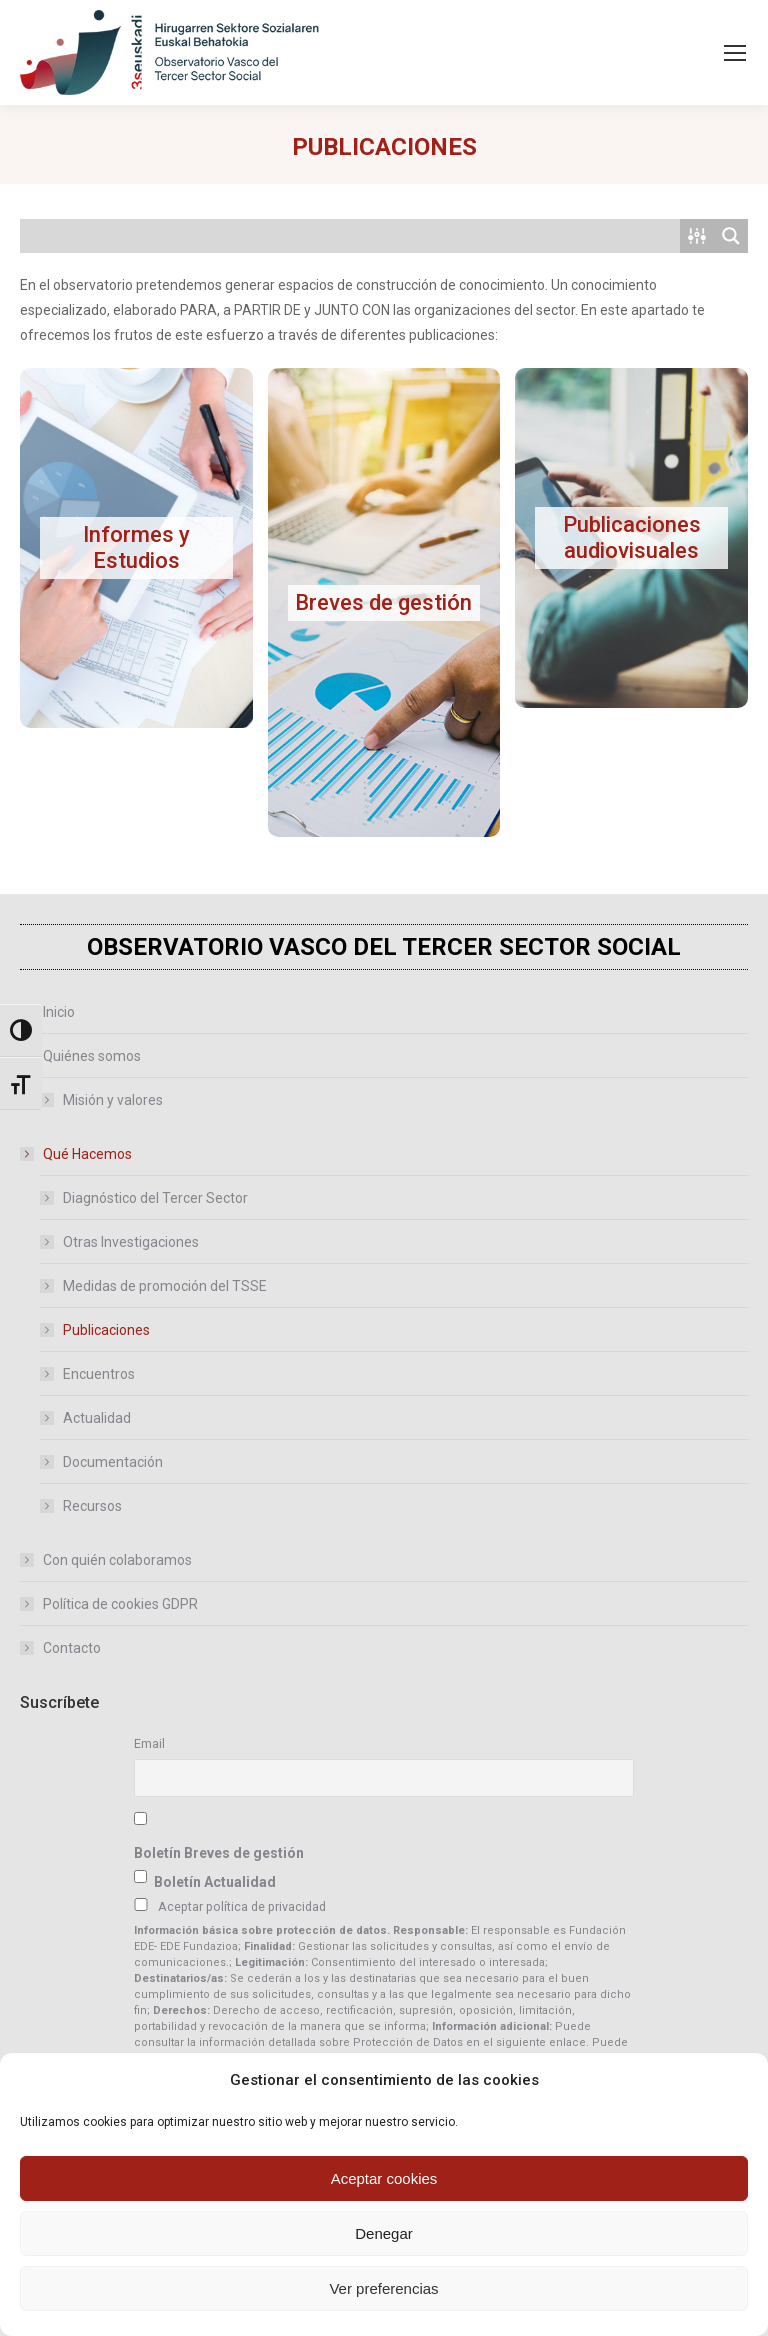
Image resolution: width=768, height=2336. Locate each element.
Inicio (59, 1012)
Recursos (92, 1506)
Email (149, 1743)
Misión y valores (113, 1100)
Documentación (113, 1462)
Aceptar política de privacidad (242, 1906)
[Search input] (351, 236)
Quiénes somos (82, 1056)
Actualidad (97, 1418)
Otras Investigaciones (131, 1242)
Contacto (72, 1648)
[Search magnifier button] (731, 236)
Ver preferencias (383, 2288)
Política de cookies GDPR (120, 1604)
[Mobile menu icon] (735, 53)
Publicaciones (106, 1330)
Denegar (384, 2233)
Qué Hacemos (77, 1154)
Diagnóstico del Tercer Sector (155, 1198)
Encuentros (99, 1374)
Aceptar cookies (384, 2178)
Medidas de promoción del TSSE (165, 1286)
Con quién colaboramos (117, 1560)
